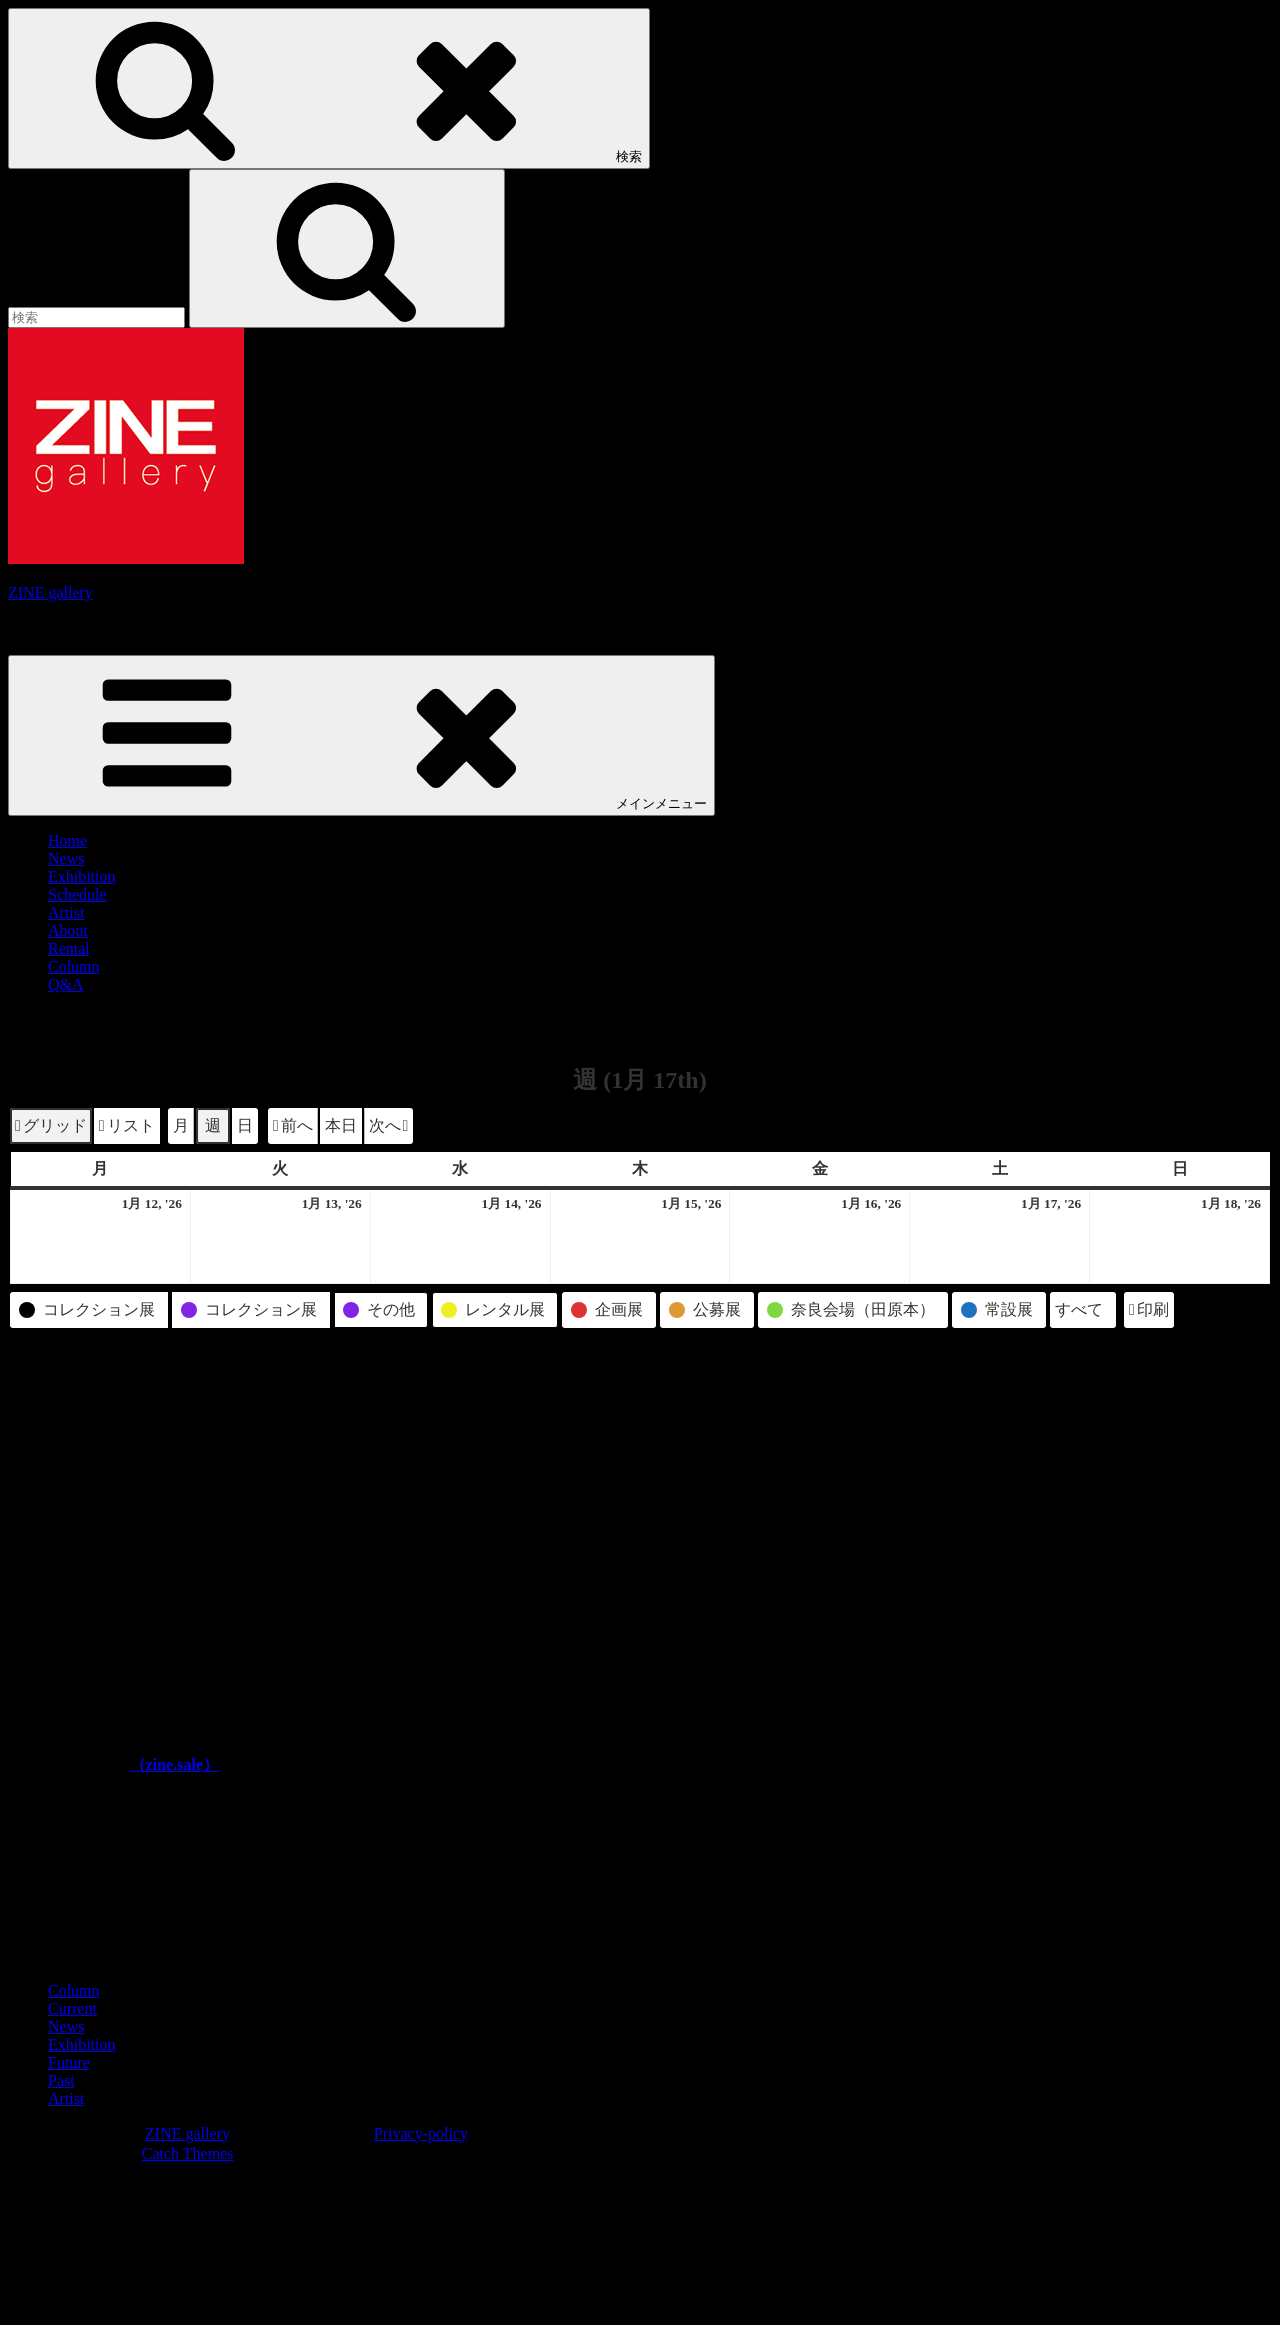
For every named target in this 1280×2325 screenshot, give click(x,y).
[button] (293, 1126)
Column (74, 966)
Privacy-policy (421, 2133)
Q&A (66, 984)
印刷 (1148, 1312)
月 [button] (181, 1125)
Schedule (77, 894)
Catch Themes (188, 2153)
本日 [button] (341, 1125)
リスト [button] (126, 1128)
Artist (66, 912)
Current (72, 2008)
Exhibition (82, 876)
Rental (69, 948)
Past (61, 2080)
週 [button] (213, 1125)
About (68, 930)
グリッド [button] (50, 1128)
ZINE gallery (50, 592)
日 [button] (245, 1125)
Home (67, 840)
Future (69, 2062)
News (66, 858)
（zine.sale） (174, 1764)
